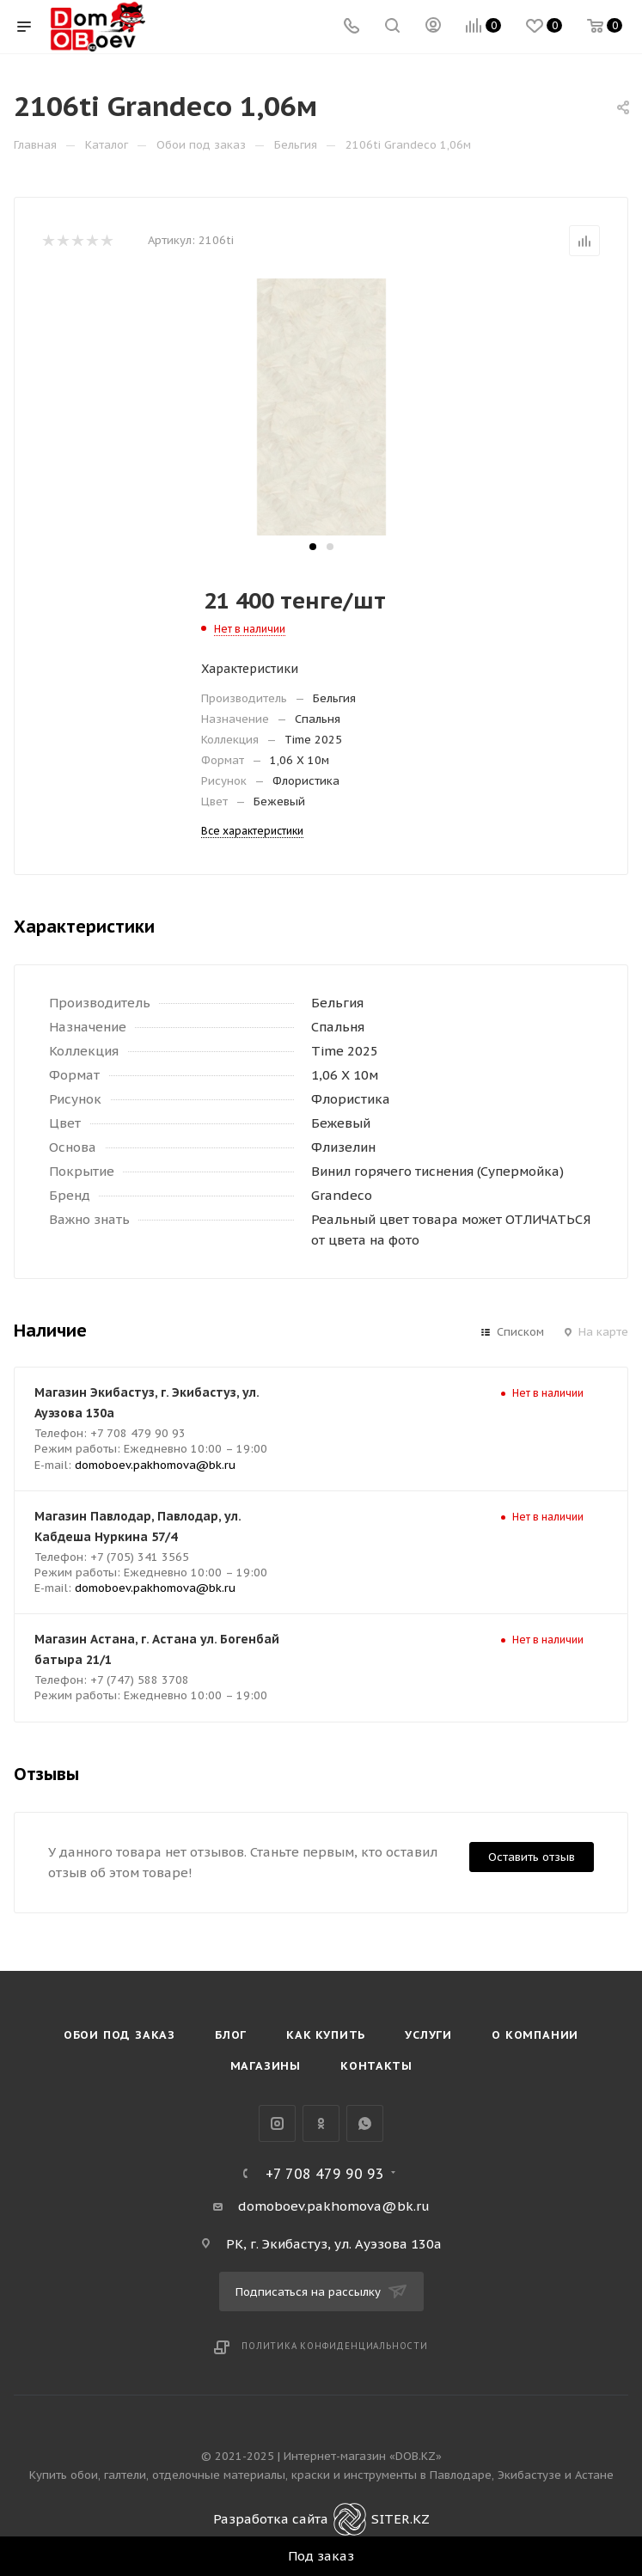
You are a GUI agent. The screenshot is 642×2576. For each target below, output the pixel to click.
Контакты (376, 2066)
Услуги (428, 2035)
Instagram (277, 2123)
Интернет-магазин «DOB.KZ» (363, 2456)
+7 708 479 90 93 (325, 2174)
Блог (231, 2035)
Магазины (265, 2066)
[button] (312, 547)
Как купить (325, 2035)
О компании (535, 2035)
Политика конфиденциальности (335, 2346)
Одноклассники (321, 2123)
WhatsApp (364, 2123)
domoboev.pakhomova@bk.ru (155, 1465)
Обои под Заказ (119, 2035)
